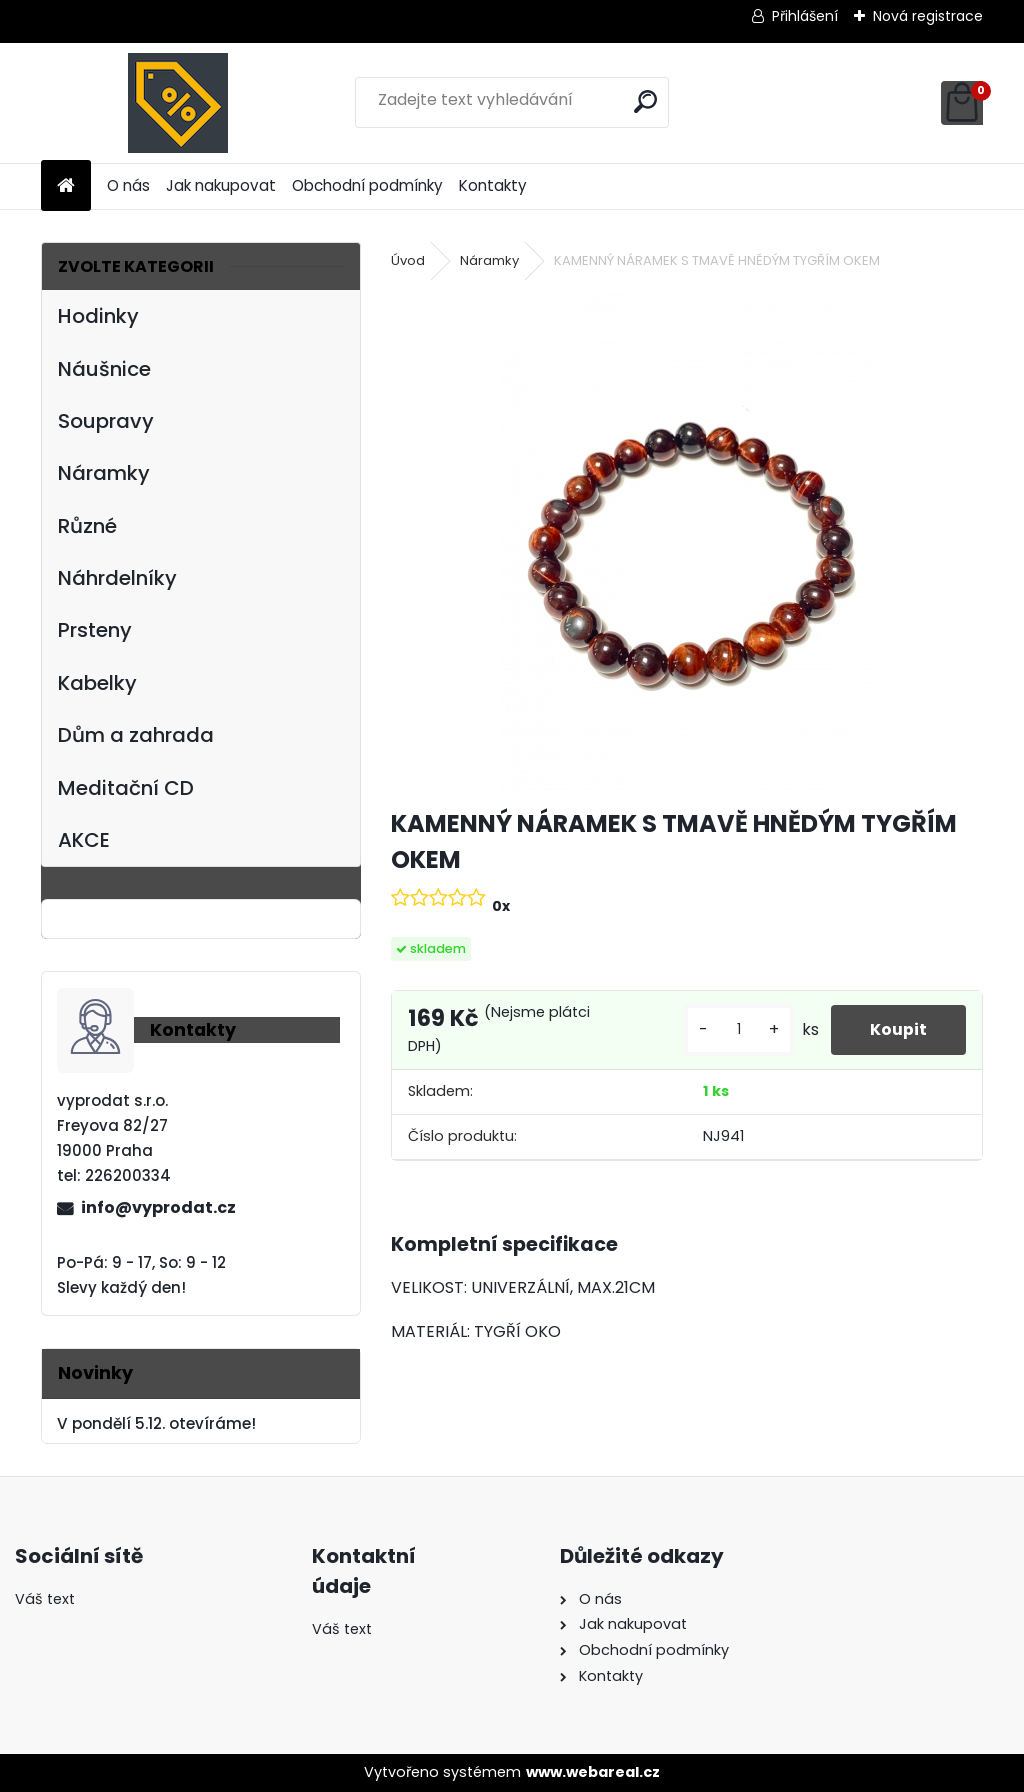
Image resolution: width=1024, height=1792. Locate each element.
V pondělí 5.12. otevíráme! (156, 1423)
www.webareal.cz (593, 1772)
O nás (128, 185)
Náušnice (104, 369)
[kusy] (737, 1029)
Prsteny (95, 630)
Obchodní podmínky (367, 185)
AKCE (84, 840)
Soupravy (106, 421)
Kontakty (493, 185)
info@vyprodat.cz (158, 1207)
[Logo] (178, 103)
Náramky (104, 473)
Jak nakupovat (221, 185)
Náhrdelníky (117, 578)
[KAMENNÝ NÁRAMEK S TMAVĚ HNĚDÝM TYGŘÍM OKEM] (686, 541)
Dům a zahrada (136, 735)
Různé (87, 526)
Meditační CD (126, 788)
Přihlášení (805, 16)
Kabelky (97, 683)
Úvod (408, 260)
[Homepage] (66, 186)
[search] (645, 101)
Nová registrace (928, 16)
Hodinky (98, 316)
